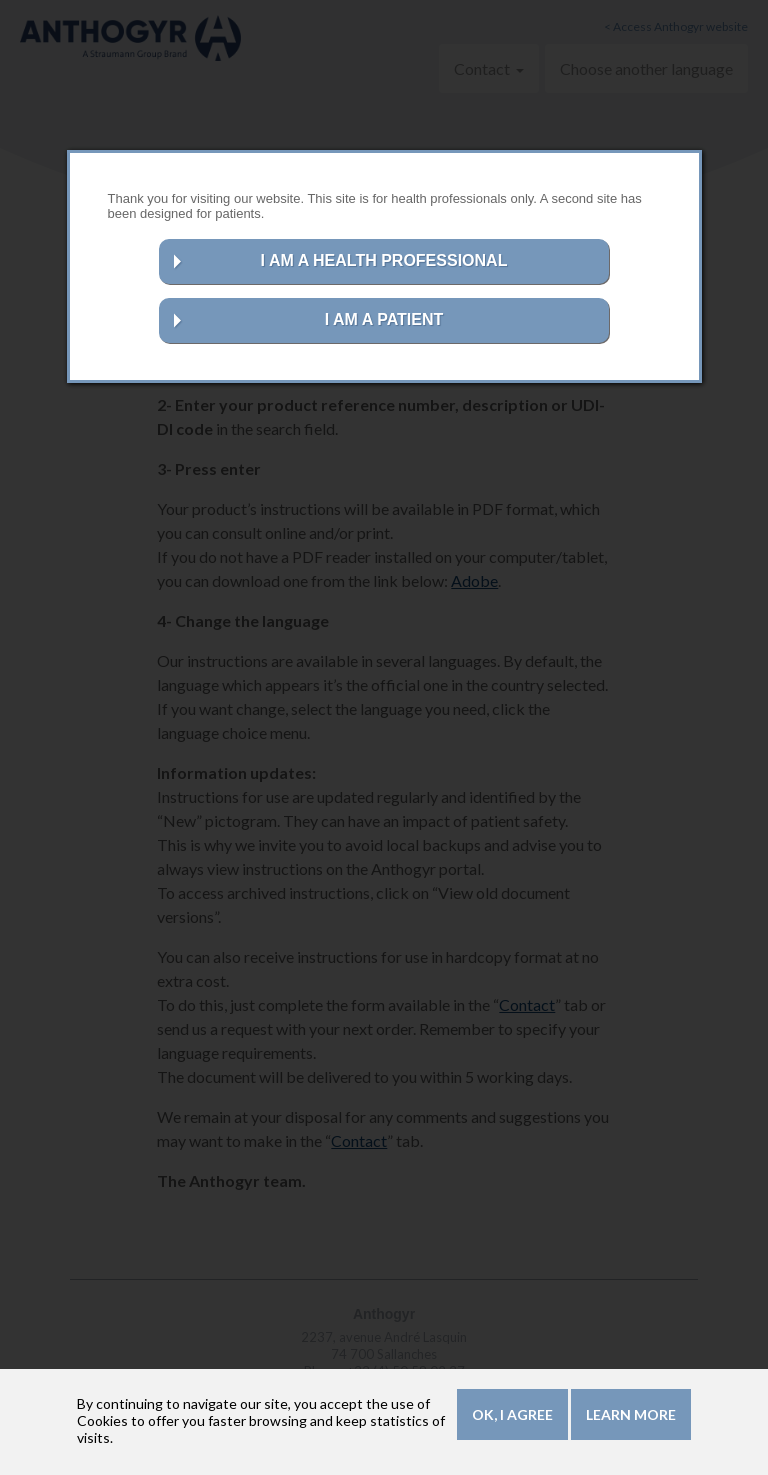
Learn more (631, 1418)
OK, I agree (512, 1418)
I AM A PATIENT (384, 319)
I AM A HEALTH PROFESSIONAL (384, 260)
